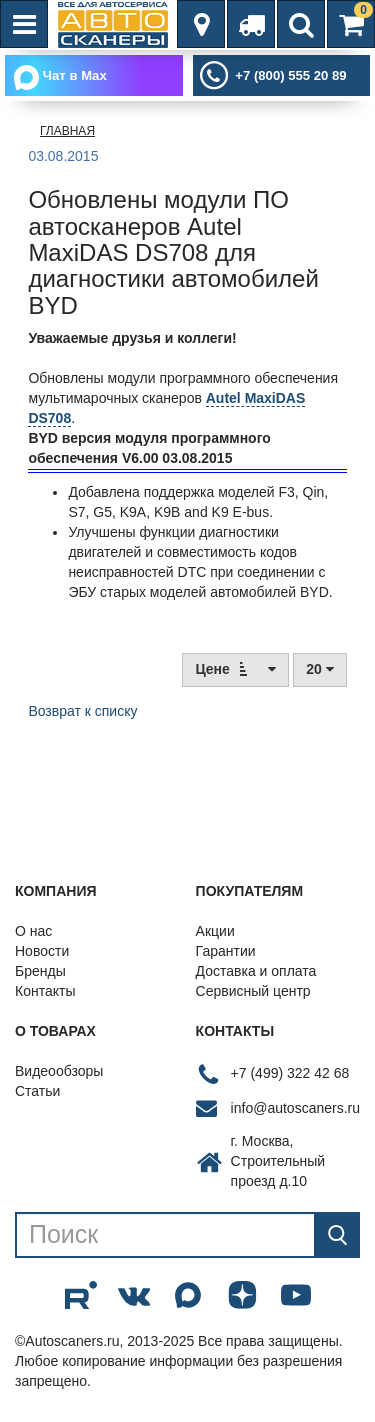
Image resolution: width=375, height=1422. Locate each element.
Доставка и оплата (256, 971)
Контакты (45, 991)
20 (319, 669)
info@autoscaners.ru (295, 1108)
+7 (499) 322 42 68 (290, 1073)
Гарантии (226, 951)
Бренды (40, 971)
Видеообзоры (59, 1071)
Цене (235, 668)
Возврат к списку (82, 711)
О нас (33, 931)
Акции (215, 931)
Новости (42, 951)
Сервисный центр (253, 991)
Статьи (37, 1091)
